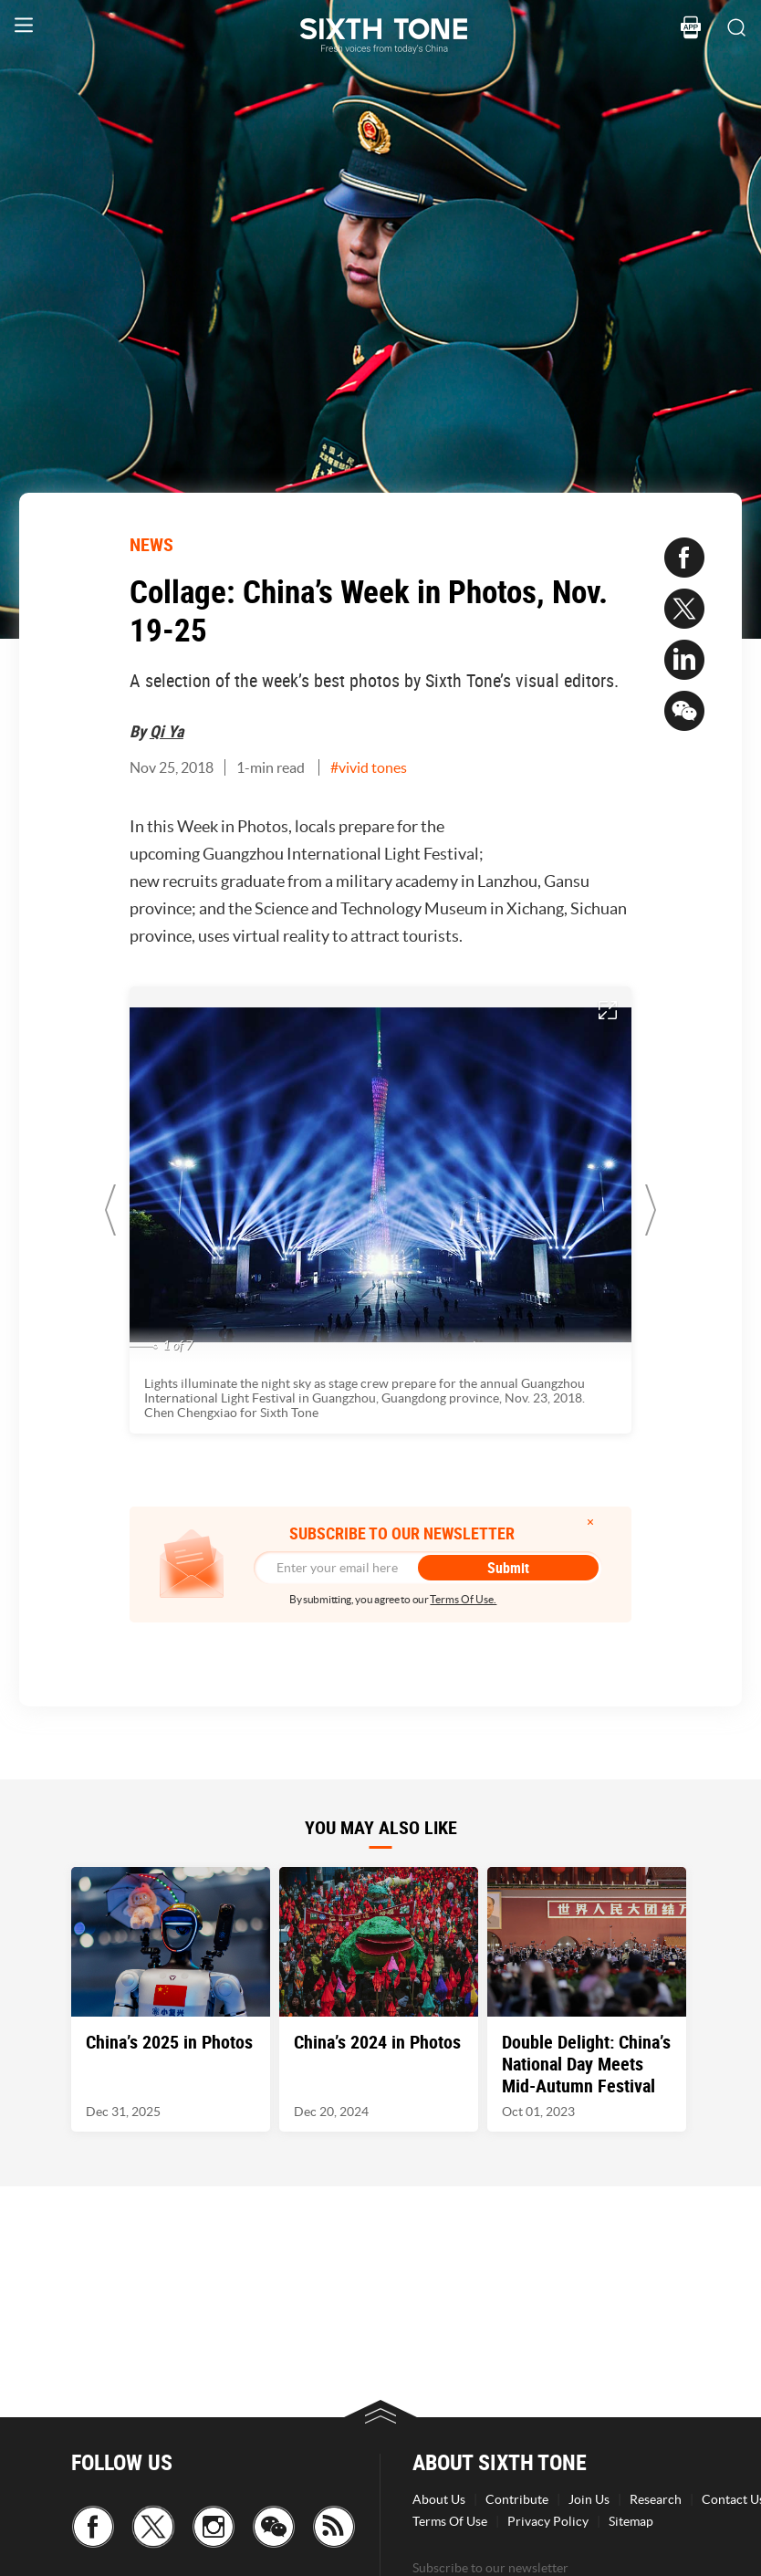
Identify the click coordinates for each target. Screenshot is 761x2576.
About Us (438, 2499)
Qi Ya (166, 731)
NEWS (151, 544)
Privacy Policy (548, 2521)
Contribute (516, 2499)
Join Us (589, 2499)
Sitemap (631, 2521)
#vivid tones (368, 767)
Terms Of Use (449, 2521)
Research (656, 2499)
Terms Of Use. (463, 1599)
